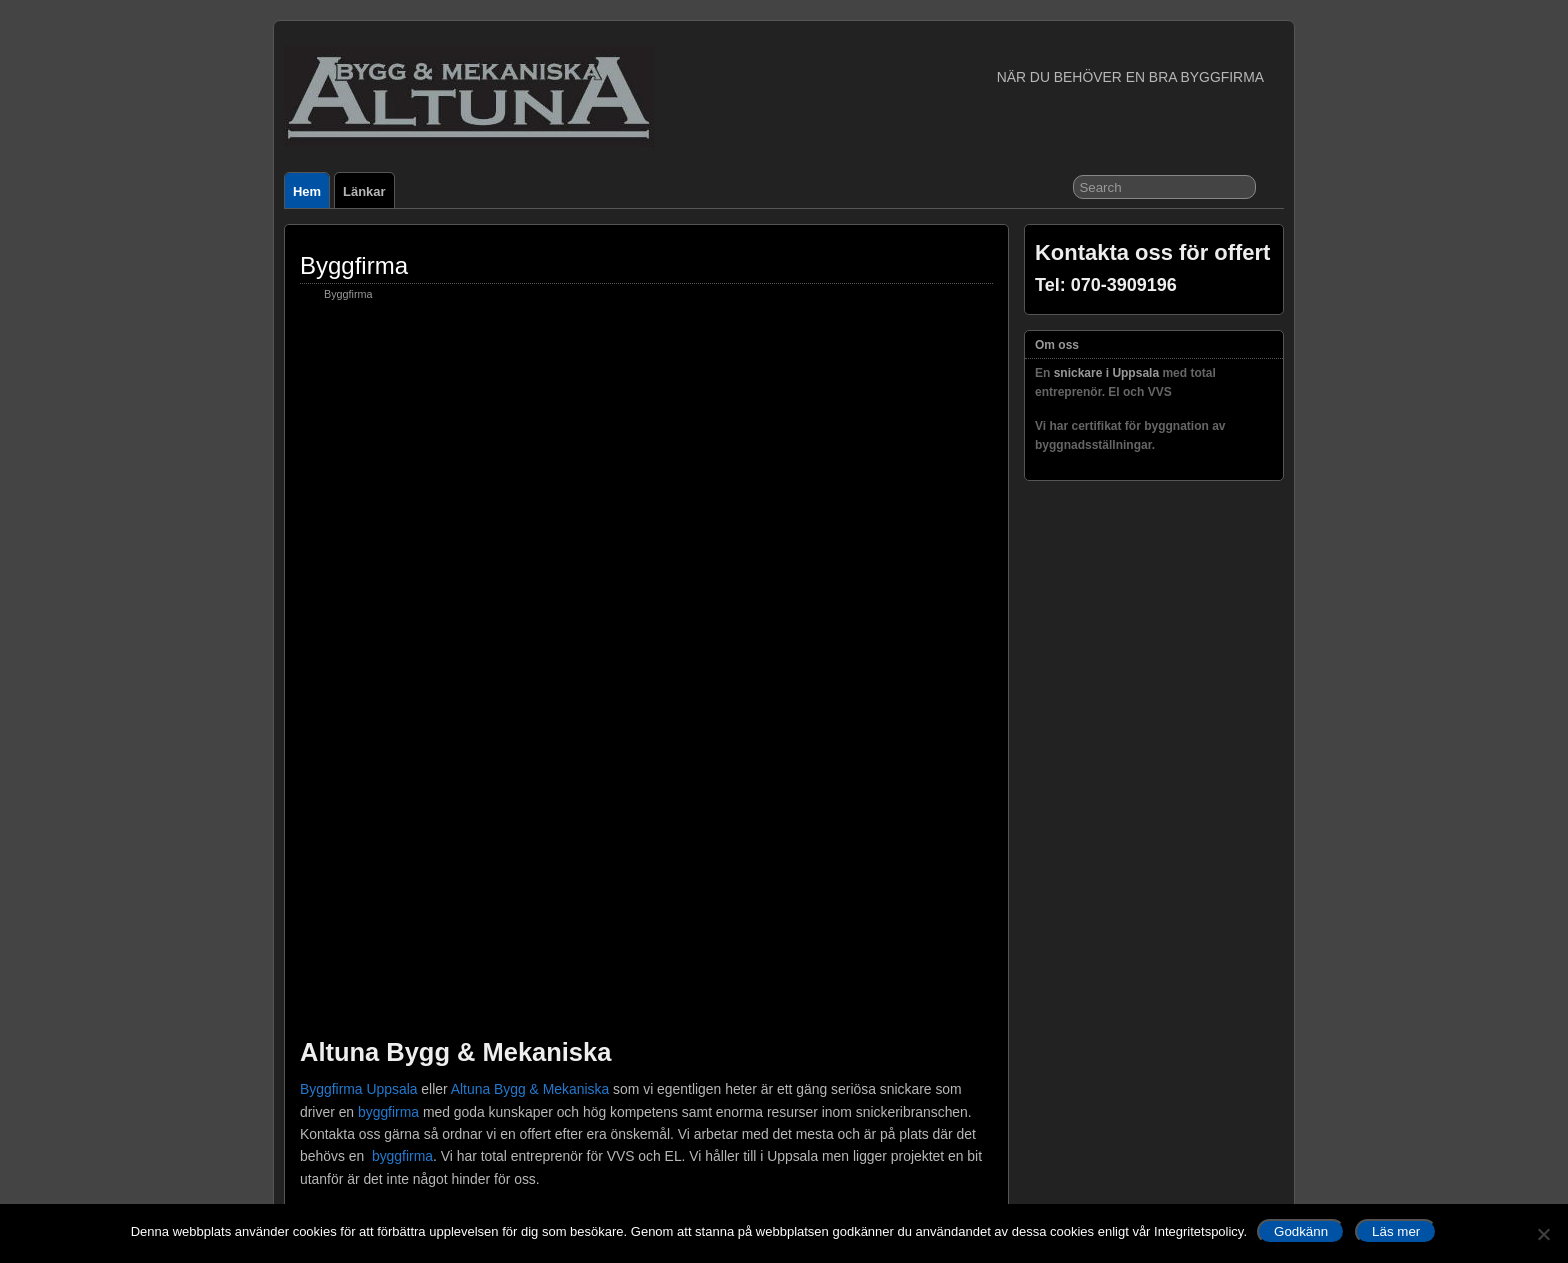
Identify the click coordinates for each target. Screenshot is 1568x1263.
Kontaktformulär (395, 809)
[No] (1543, 1234)
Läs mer (1396, 1231)
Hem (307, 191)
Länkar (364, 191)
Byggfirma (354, 265)
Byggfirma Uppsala (358, 412)
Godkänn (1301, 1231)
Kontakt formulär (387, 1153)
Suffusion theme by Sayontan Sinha (1194, 1128)
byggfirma (388, 435)
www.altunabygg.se (507, 721)
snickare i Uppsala (383, 852)
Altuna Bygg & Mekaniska (530, 412)
